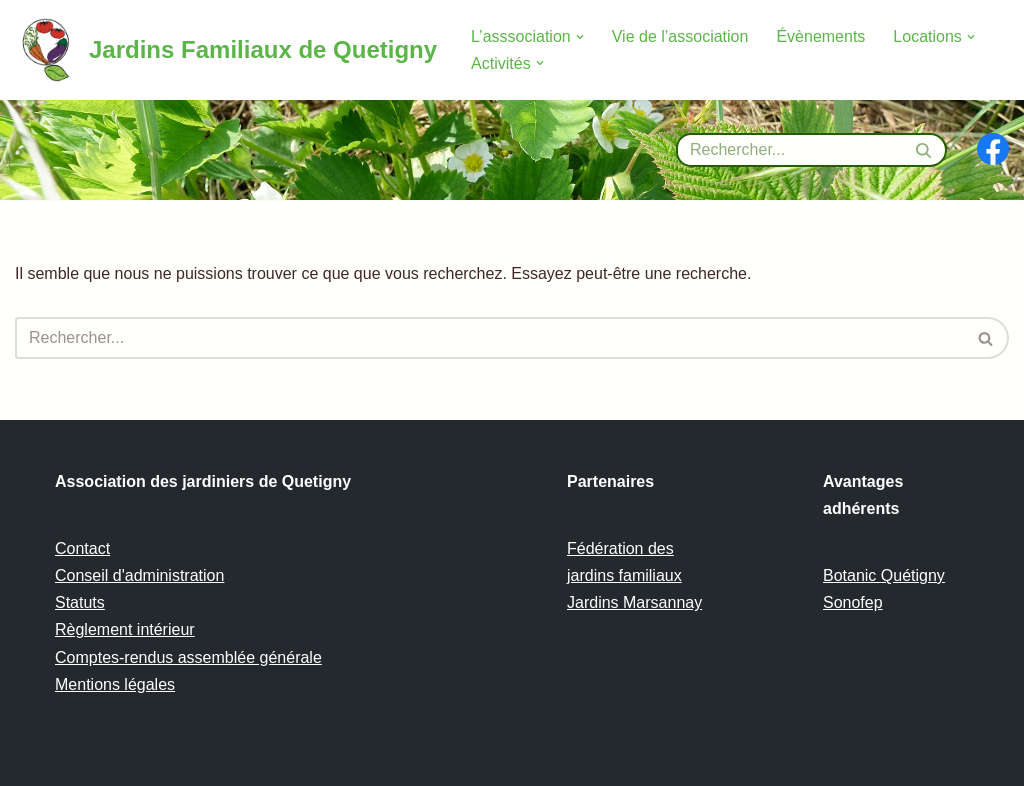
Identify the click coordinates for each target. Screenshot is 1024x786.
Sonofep (853, 602)
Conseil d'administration (139, 575)
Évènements (820, 36)
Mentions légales (115, 684)
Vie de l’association (680, 36)
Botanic (852, 575)
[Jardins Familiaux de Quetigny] (226, 50)
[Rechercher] (789, 150)
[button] (580, 37)
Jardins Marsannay (634, 602)
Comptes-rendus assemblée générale (188, 657)
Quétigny (913, 575)
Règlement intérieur (125, 629)
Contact (82, 548)
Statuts (80, 602)
